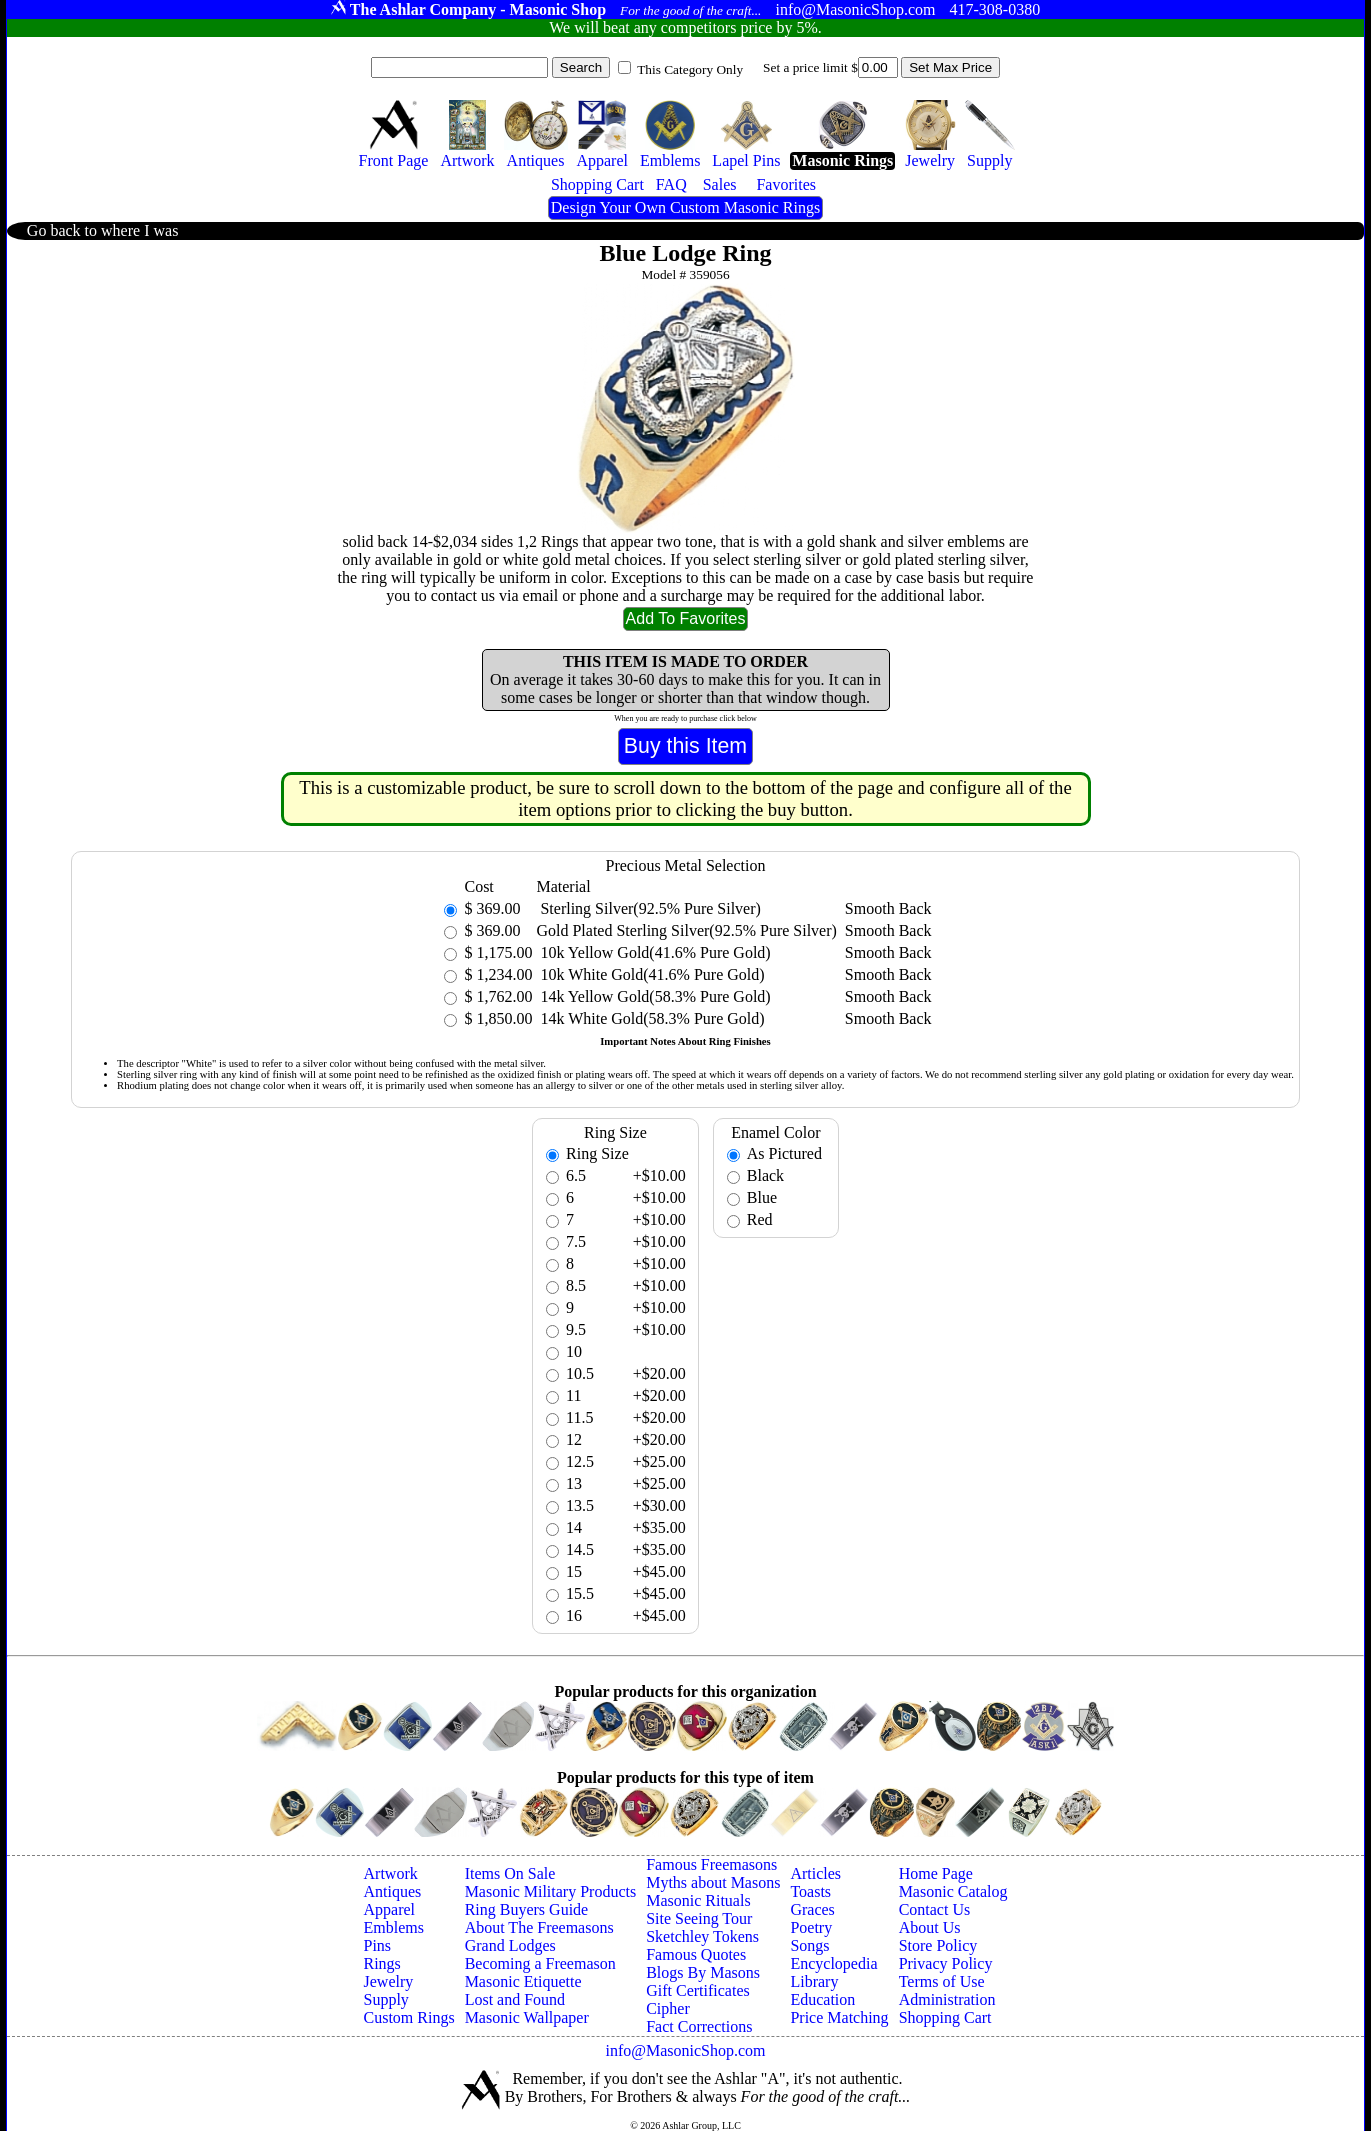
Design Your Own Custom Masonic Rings (685, 207)
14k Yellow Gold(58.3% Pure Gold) (653, 996)
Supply (386, 1999)
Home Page (936, 1873)
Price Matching (839, 2017)
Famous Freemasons (711, 1864)
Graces (812, 1909)
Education (822, 1999)
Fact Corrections (699, 2026)
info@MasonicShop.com (685, 2050)
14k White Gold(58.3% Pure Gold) (650, 1018)
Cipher (668, 2008)
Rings (382, 1963)
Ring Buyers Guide (527, 1909)
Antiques (393, 1891)
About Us (930, 1927)
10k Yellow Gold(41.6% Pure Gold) (653, 952)
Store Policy (938, 1945)
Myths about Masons (713, 1882)
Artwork (391, 1873)
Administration (947, 1999)
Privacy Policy (946, 1963)
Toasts (810, 1891)
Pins (378, 1945)
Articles (815, 1873)
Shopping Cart (945, 2017)
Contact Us (935, 1909)
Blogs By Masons (703, 1972)
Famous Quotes (696, 1954)
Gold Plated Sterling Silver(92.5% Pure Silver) (686, 930)
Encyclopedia (833, 1963)
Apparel (390, 1909)
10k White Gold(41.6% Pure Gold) (650, 974)
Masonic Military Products (551, 1891)
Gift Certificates (698, 1990)
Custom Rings (409, 2017)
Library (814, 1981)
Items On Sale (510, 1873)
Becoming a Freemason (540, 1963)
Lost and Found (515, 1999)
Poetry (811, 1927)
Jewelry (389, 1981)
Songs (809, 1945)
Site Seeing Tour (699, 1918)
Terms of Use (942, 1981)
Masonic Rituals (698, 1900)
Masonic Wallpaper (527, 2017)
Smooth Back (888, 908)
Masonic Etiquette (523, 1981)
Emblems (394, 1927)
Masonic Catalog (953, 1891)
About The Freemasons (539, 1927)
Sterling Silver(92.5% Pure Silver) (648, 908)
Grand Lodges (510, 1945)
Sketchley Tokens (702, 1936)
